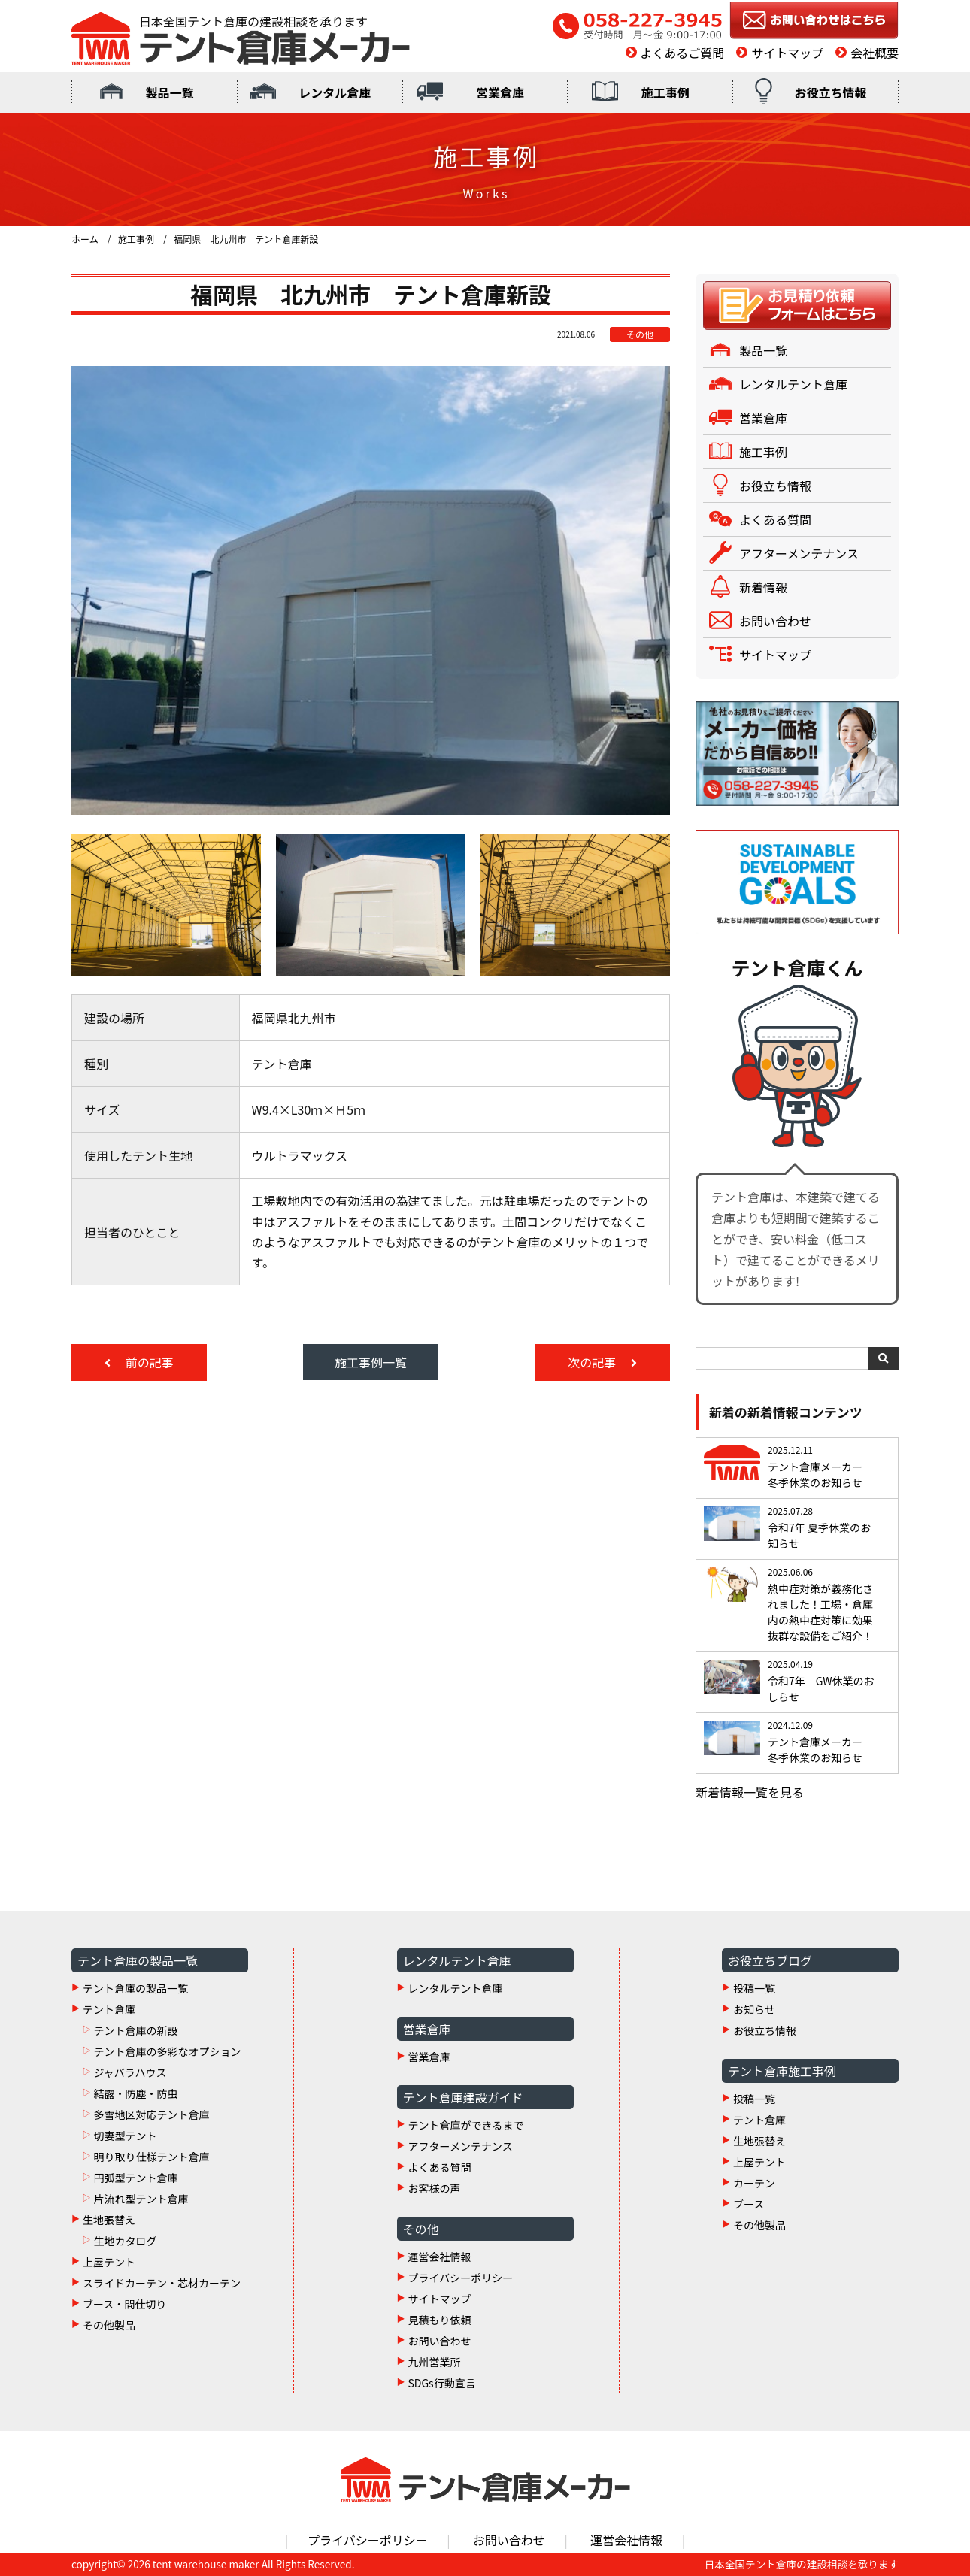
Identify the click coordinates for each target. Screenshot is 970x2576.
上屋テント (109, 2261)
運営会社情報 (439, 2256)
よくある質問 (775, 519)
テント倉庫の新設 (135, 2030)
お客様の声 (434, 2188)
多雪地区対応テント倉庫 (151, 2114)
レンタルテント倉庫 (793, 384)
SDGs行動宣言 (442, 2382)
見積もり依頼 (439, 2319)
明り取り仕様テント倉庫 (151, 2156)
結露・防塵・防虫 (135, 2093)
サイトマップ (787, 53)
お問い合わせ (775, 621)
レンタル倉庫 (335, 92)
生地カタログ (124, 2240)
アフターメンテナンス (799, 553)
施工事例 (665, 92)
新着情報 (763, 587)
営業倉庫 (500, 92)
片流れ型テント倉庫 (140, 2198)
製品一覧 (169, 92)
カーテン (754, 2182)
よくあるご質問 (682, 53)
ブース (748, 2203)
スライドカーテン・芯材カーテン (162, 2282)
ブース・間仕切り (124, 2303)
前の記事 (148, 1362)
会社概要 (874, 53)
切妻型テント (124, 2135)
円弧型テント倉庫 (135, 2177)
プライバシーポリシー (461, 2277)
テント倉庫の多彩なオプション (167, 2051)
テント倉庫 (109, 2009)
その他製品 (109, 2324)
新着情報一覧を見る (750, 1792)
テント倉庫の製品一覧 (135, 1988)
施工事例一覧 (371, 1362)
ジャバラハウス (129, 2072)
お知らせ (754, 2009)
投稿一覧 (754, 1988)
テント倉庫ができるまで (466, 2125)
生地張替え (109, 2219)
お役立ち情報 (831, 92)
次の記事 (593, 1362)
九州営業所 (434, 2361)
